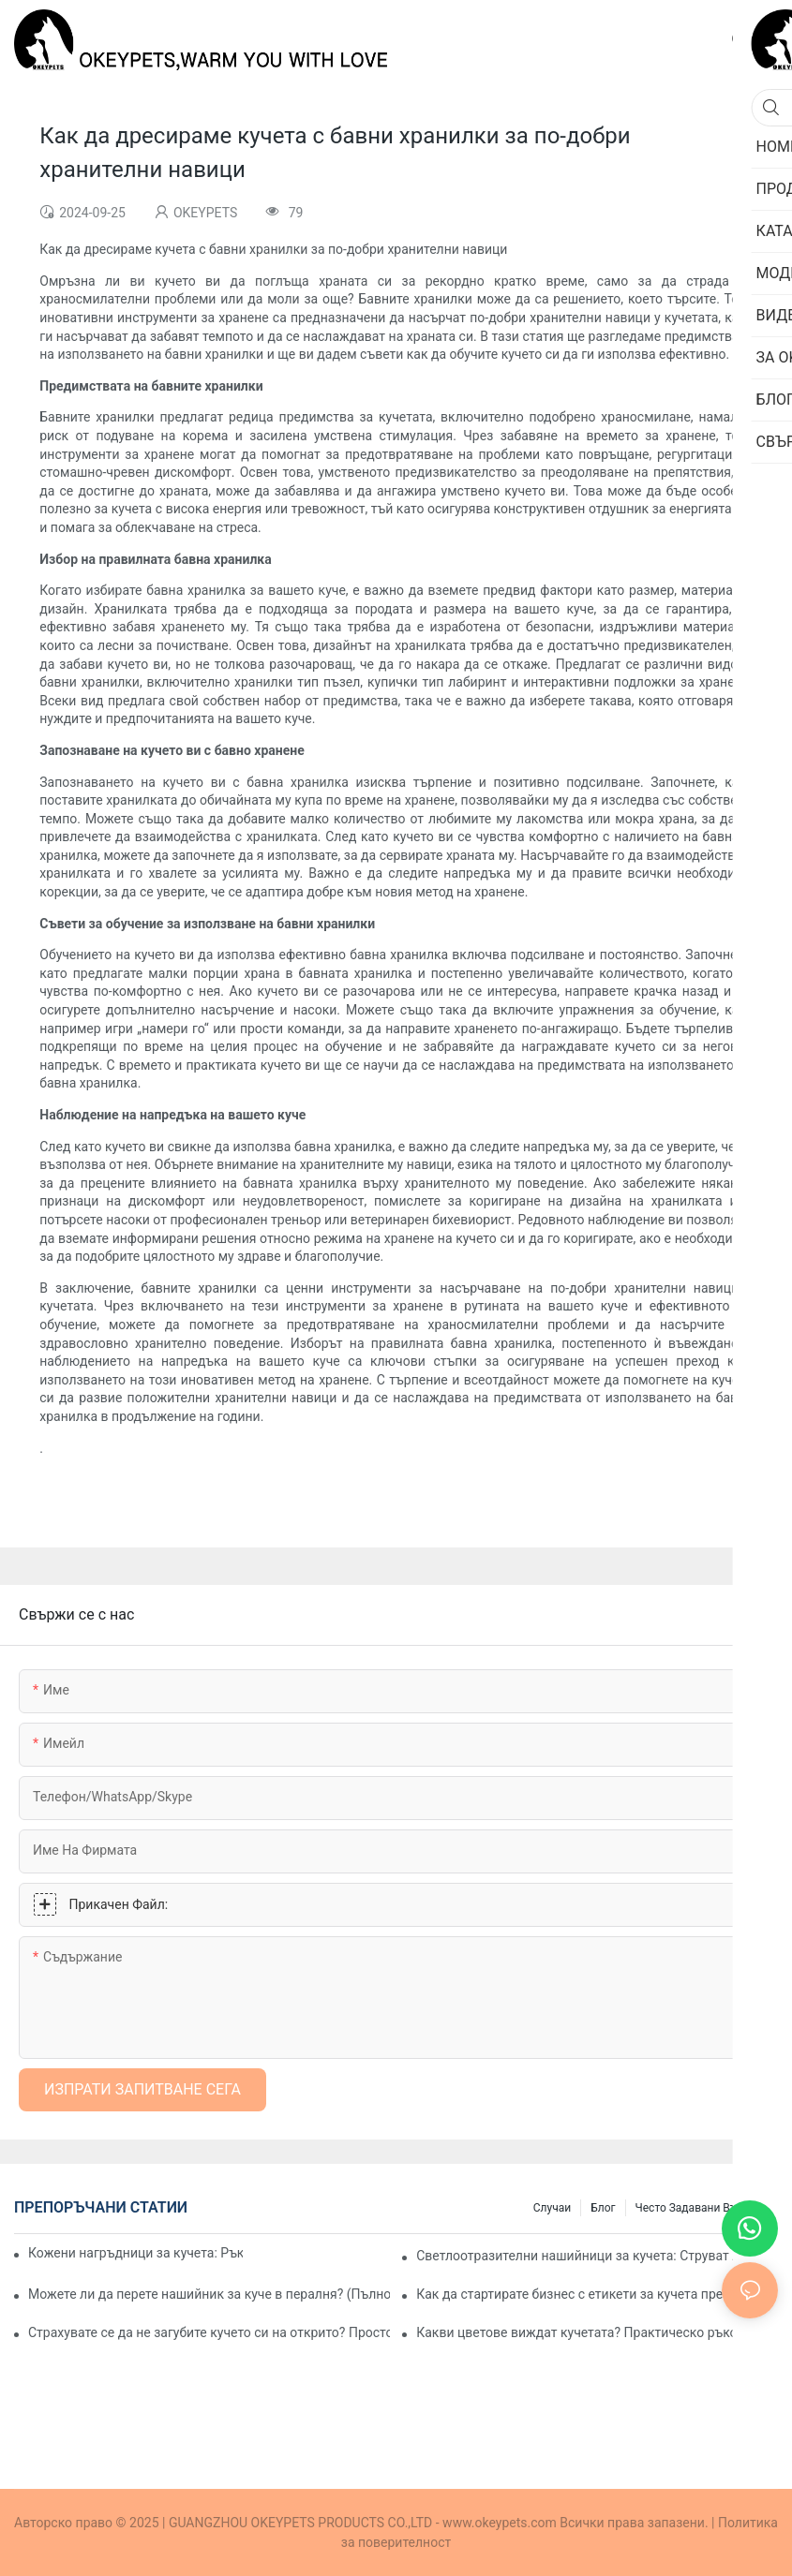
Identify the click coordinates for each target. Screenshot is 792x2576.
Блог (602, 2207)
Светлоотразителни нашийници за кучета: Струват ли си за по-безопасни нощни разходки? (597, 2255)
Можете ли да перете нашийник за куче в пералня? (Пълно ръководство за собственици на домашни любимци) (209, 2294)
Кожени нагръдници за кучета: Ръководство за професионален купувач (135, 2252)
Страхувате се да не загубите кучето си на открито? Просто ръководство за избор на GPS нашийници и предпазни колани (209, 2332)
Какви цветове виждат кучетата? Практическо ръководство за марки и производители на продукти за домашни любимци (597, 2332)
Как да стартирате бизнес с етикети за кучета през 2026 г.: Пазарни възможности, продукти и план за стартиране (597, 2294)
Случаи (552, 2207)
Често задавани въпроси (702, 2207)
